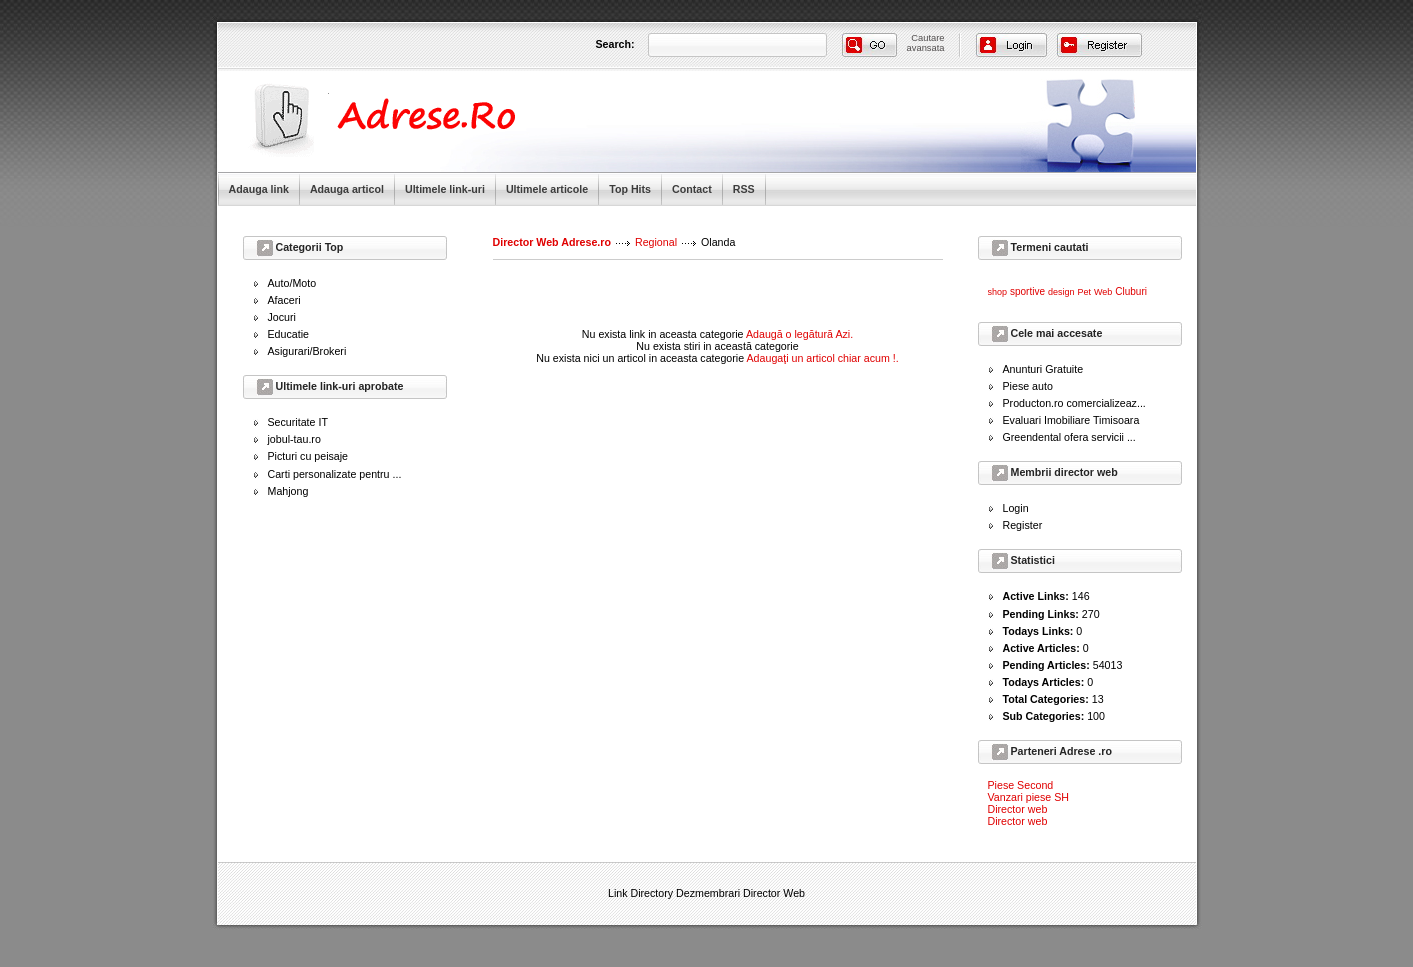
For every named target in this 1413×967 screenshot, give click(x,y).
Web (1103, 292)
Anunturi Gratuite (1043, 369)
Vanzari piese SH (1029, 797)
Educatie (288, 334)
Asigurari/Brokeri (307, 351)
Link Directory (640, 893)
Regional (656, 242)
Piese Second (1021, 785)
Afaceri (284, 300)
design (1061, 292)
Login (1016, 508)
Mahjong (288, 491)
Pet (1084, 292)
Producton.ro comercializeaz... (1074, 403)
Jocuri (282, 317)
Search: (615, 44)
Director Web (774, 893)
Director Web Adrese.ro (552, 242)
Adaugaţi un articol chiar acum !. (823, 358)
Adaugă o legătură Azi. (799, 334)
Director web (1018, 809)
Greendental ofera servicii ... (1069, 437)
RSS (744, 189)
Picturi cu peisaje (308, 456)
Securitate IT (298, 422)
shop (998, 292)
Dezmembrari (708, 893)
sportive (1027, 291)
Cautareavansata (926, 43)
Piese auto (1028, 386)
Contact (692, 189)
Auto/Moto (292, 283)
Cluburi (1131, 291)
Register (1023, 525)
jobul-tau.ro (294, 439)
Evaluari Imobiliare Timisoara (1071, 420)
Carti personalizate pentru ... (335, 474)
